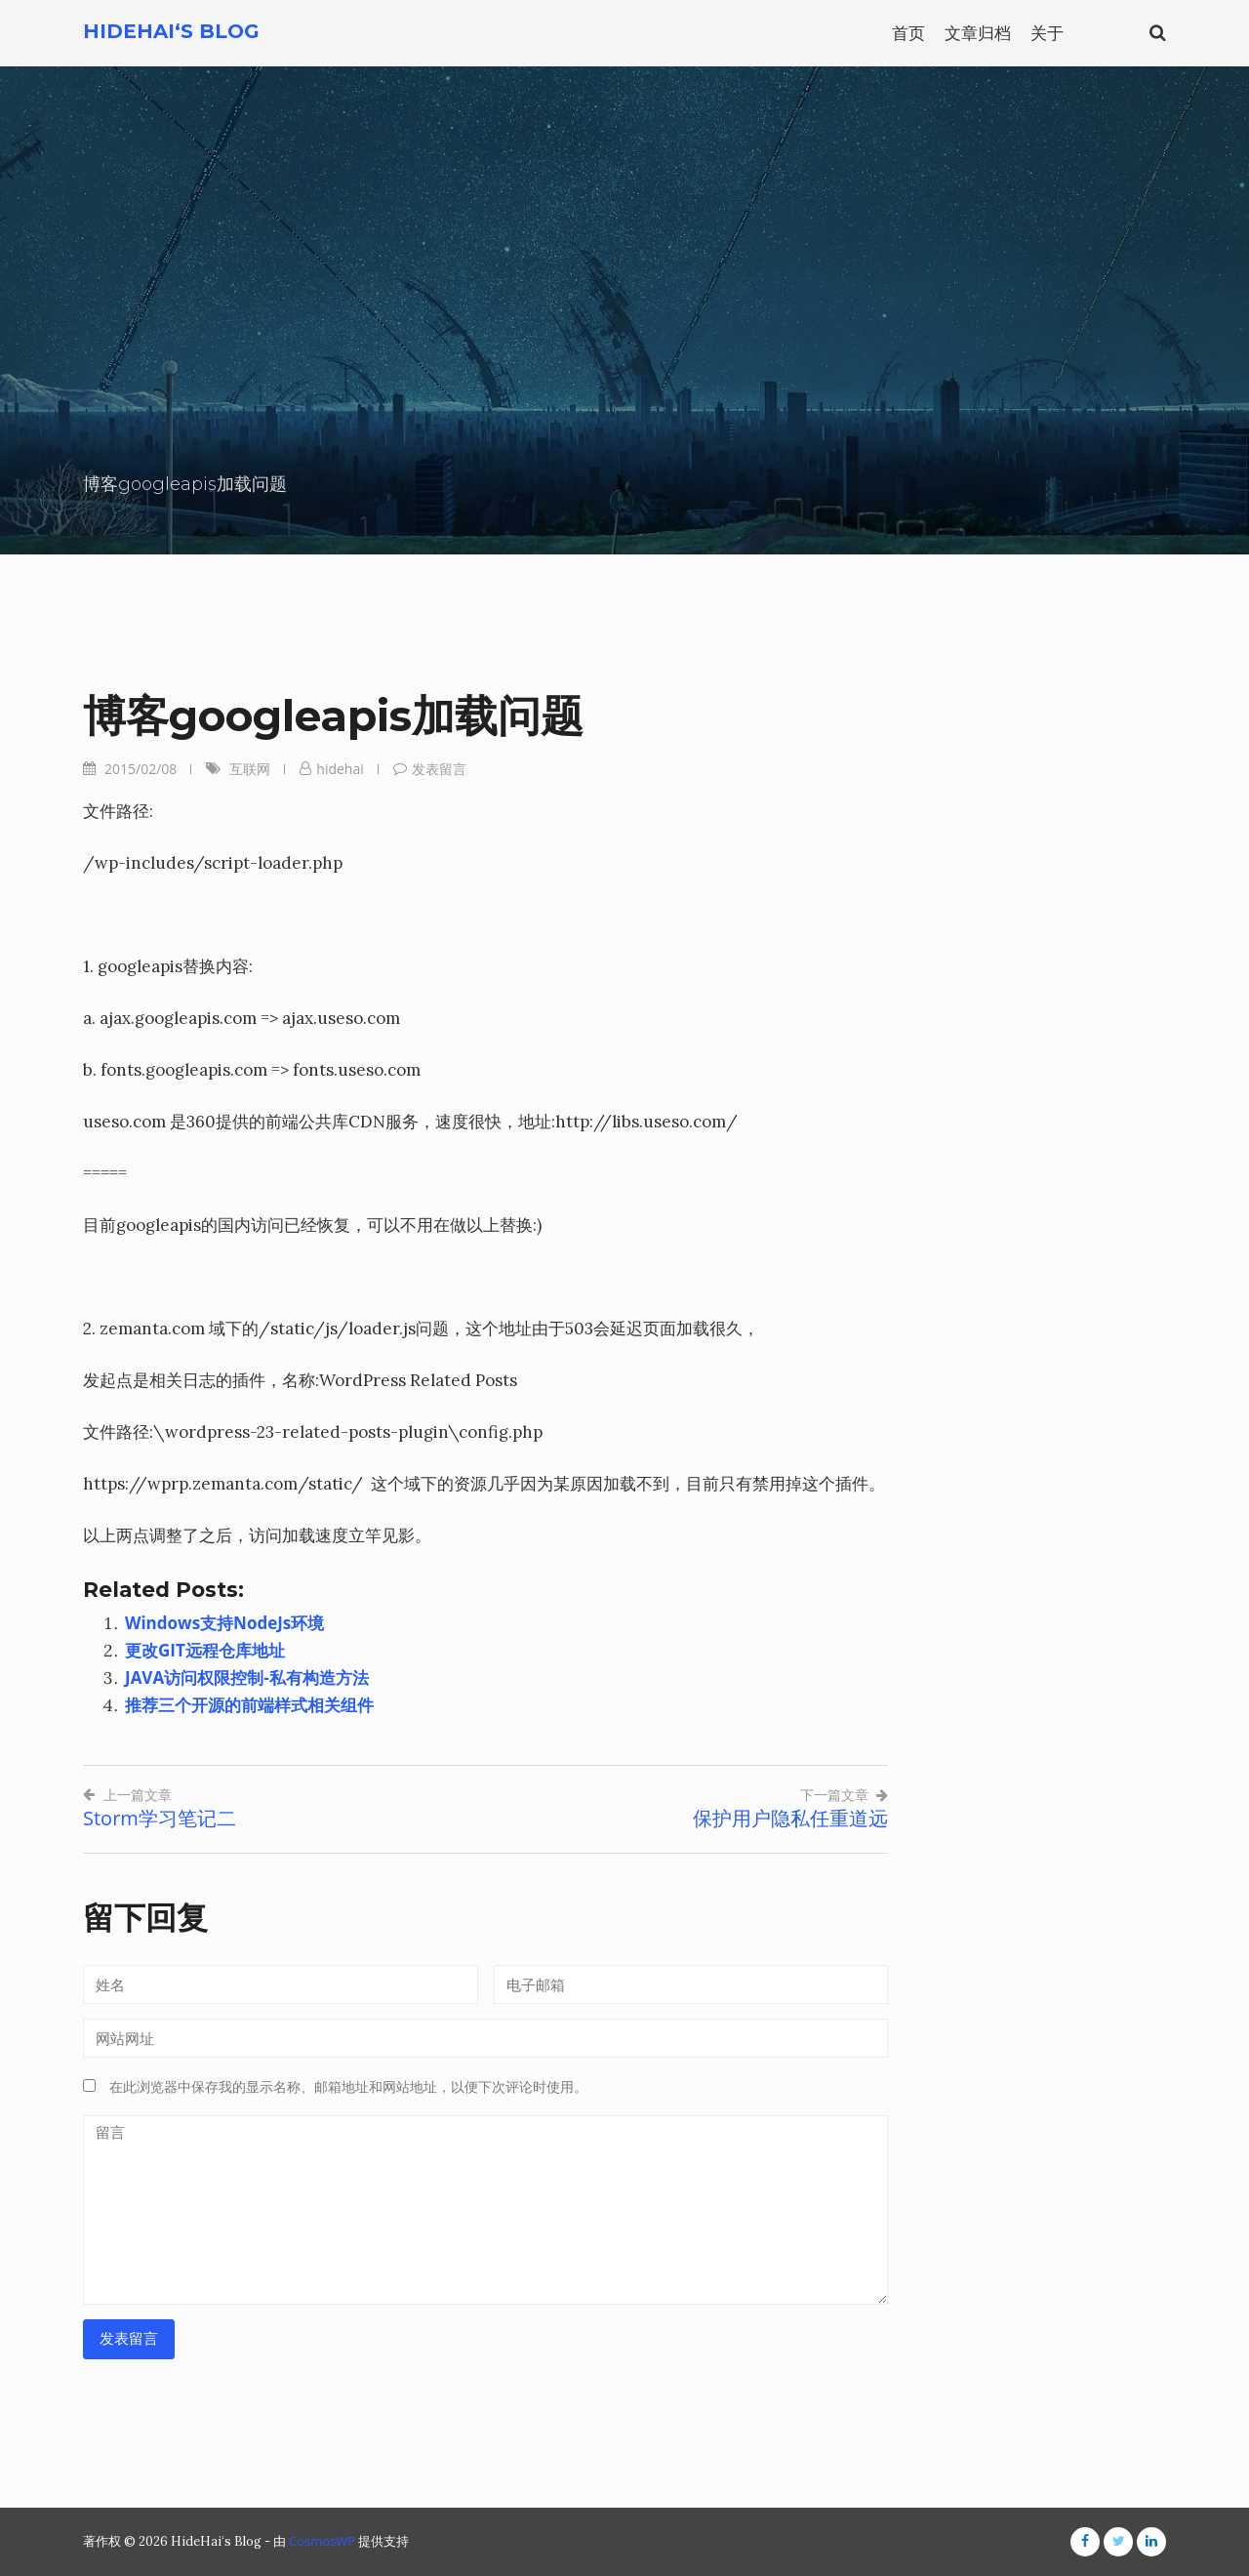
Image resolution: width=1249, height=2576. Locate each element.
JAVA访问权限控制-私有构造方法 (247, 1677)
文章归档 (978, 32)
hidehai (339, 768)
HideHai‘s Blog (171, 31)
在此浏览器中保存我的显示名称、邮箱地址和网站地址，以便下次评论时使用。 (348, 2087)
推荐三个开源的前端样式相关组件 (249, 1705)
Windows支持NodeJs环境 (224, 1623)
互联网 (249, 768)
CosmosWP (322, 2541)
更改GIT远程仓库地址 (205, 1650)
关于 (1047, 32)
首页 (908, 32)
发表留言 (439, 768)
